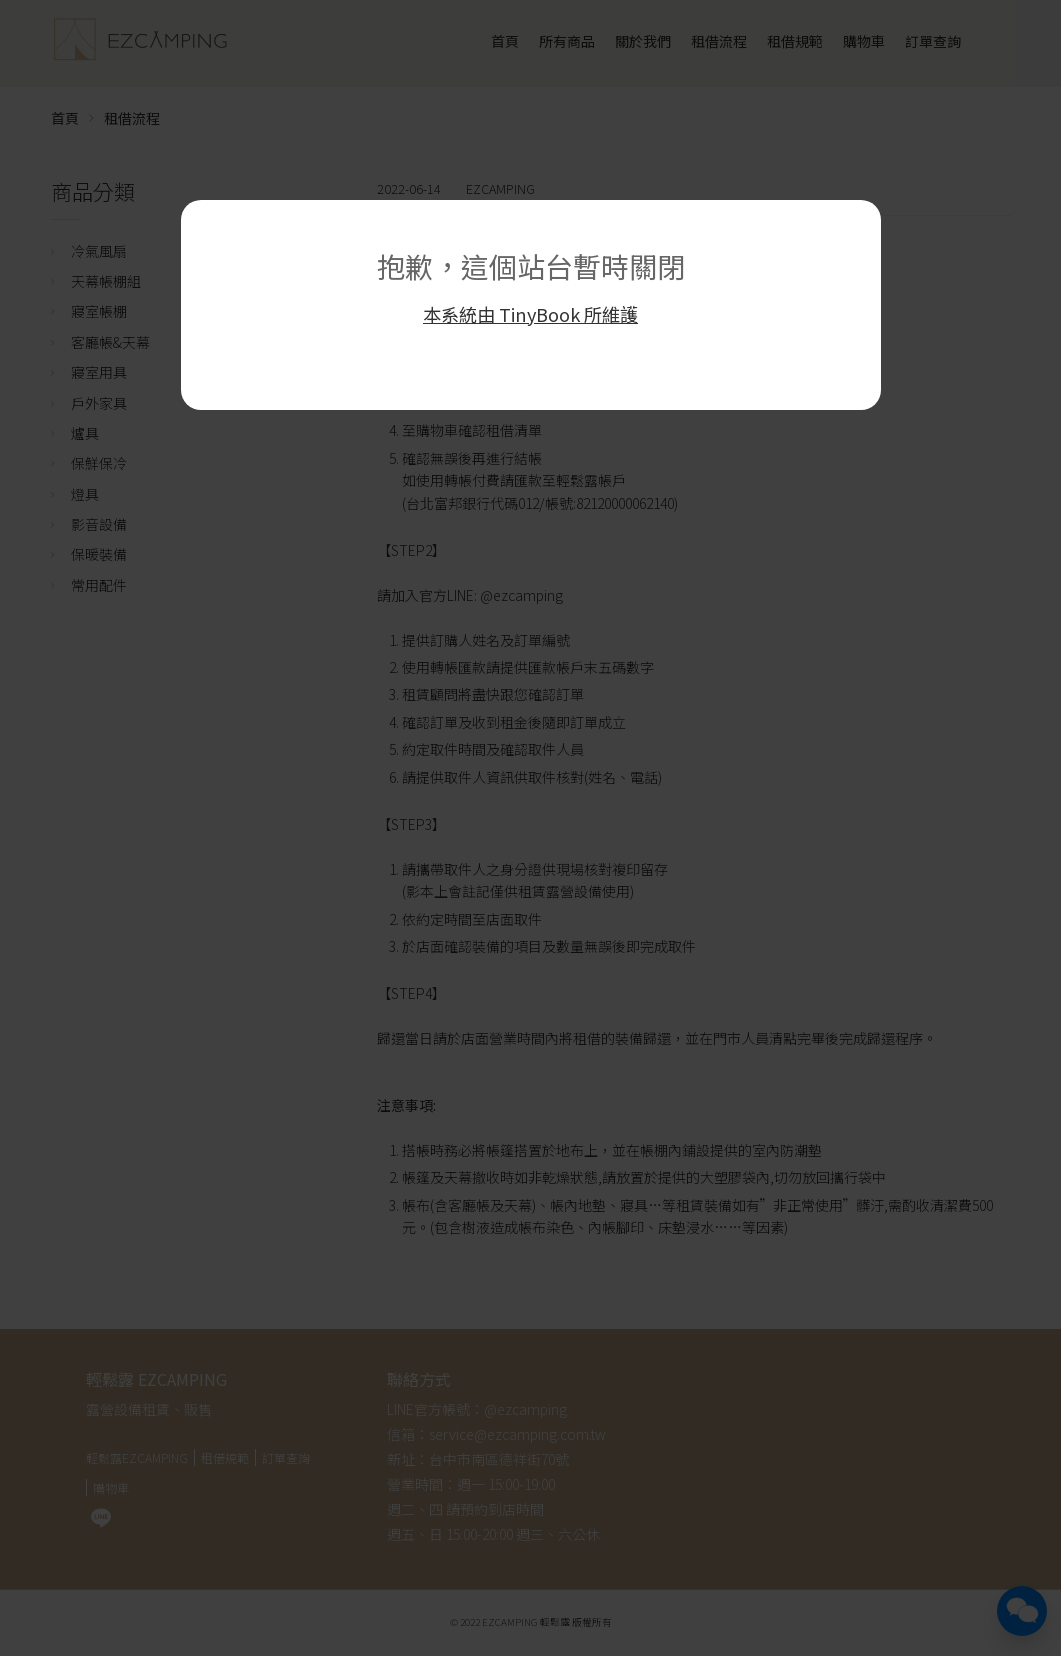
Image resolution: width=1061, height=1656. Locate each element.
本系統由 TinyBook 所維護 (530, 314)
